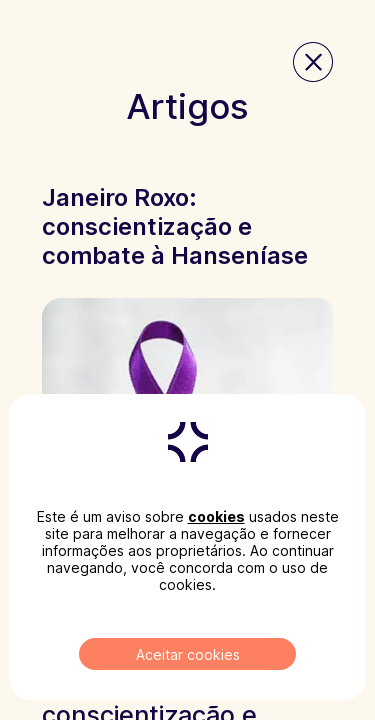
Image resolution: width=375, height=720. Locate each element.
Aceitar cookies (188, 654)
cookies (216, 516)
